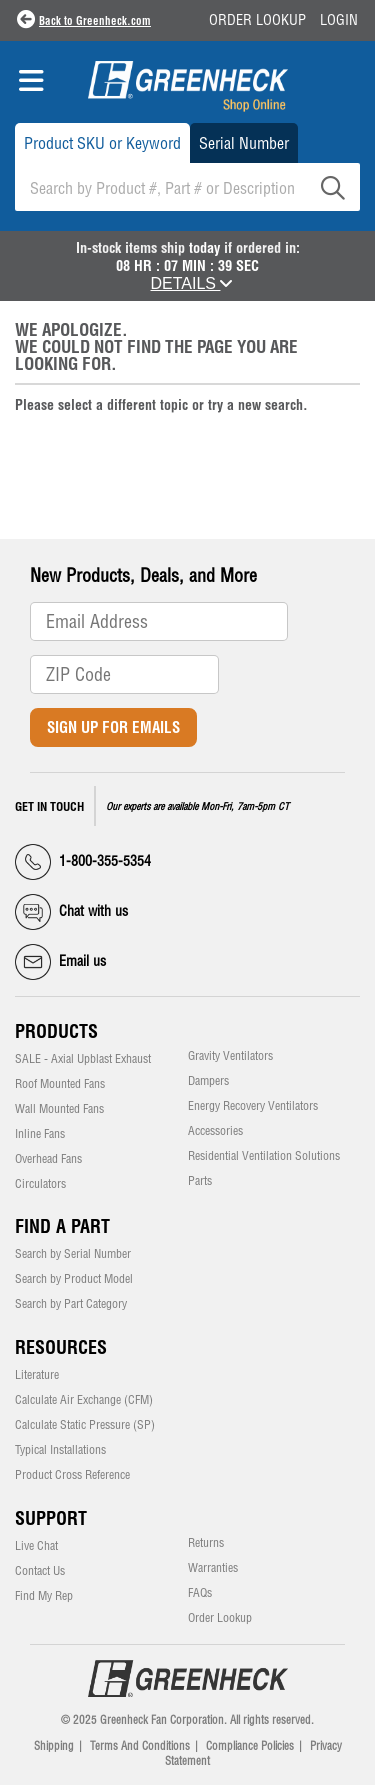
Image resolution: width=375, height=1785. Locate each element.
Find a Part (62, 1226)
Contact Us (40, 1571)
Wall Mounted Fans (59, 1109)
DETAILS (192, 283)
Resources (61, 1347)
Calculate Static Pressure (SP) (85, 1425)
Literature (37, 1375)
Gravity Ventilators (230, 1056)
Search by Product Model (74, 1279)
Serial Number (244, 143)
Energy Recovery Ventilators (253, 1106)
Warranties (213, 1568)
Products (56, 1031)
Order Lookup (257, 20)
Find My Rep (44, 1596)
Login (339, 20)
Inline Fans (40, 1134)
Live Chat (36, 1546)
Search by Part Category (71, 1304)
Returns (206, 1543)
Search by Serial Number (73, 1254)
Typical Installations (60, 1450)
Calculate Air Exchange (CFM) (84, 1400)
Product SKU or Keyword (102, 143)
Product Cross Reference (72, 1475)
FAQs (200, 1593)
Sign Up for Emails (113, 727)
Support (51, 1518)
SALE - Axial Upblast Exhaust (83, 1059)
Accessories (215, 1131)
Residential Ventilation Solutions (264, 1156)
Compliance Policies (250, 1746)
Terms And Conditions (140, 1746)
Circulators (40, 1184)
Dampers (208, 1081)
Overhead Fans (48, 1159)
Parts (200, 1181)
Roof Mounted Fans (60, 1084)
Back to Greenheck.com (95, 21)
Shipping (54, 1746)
